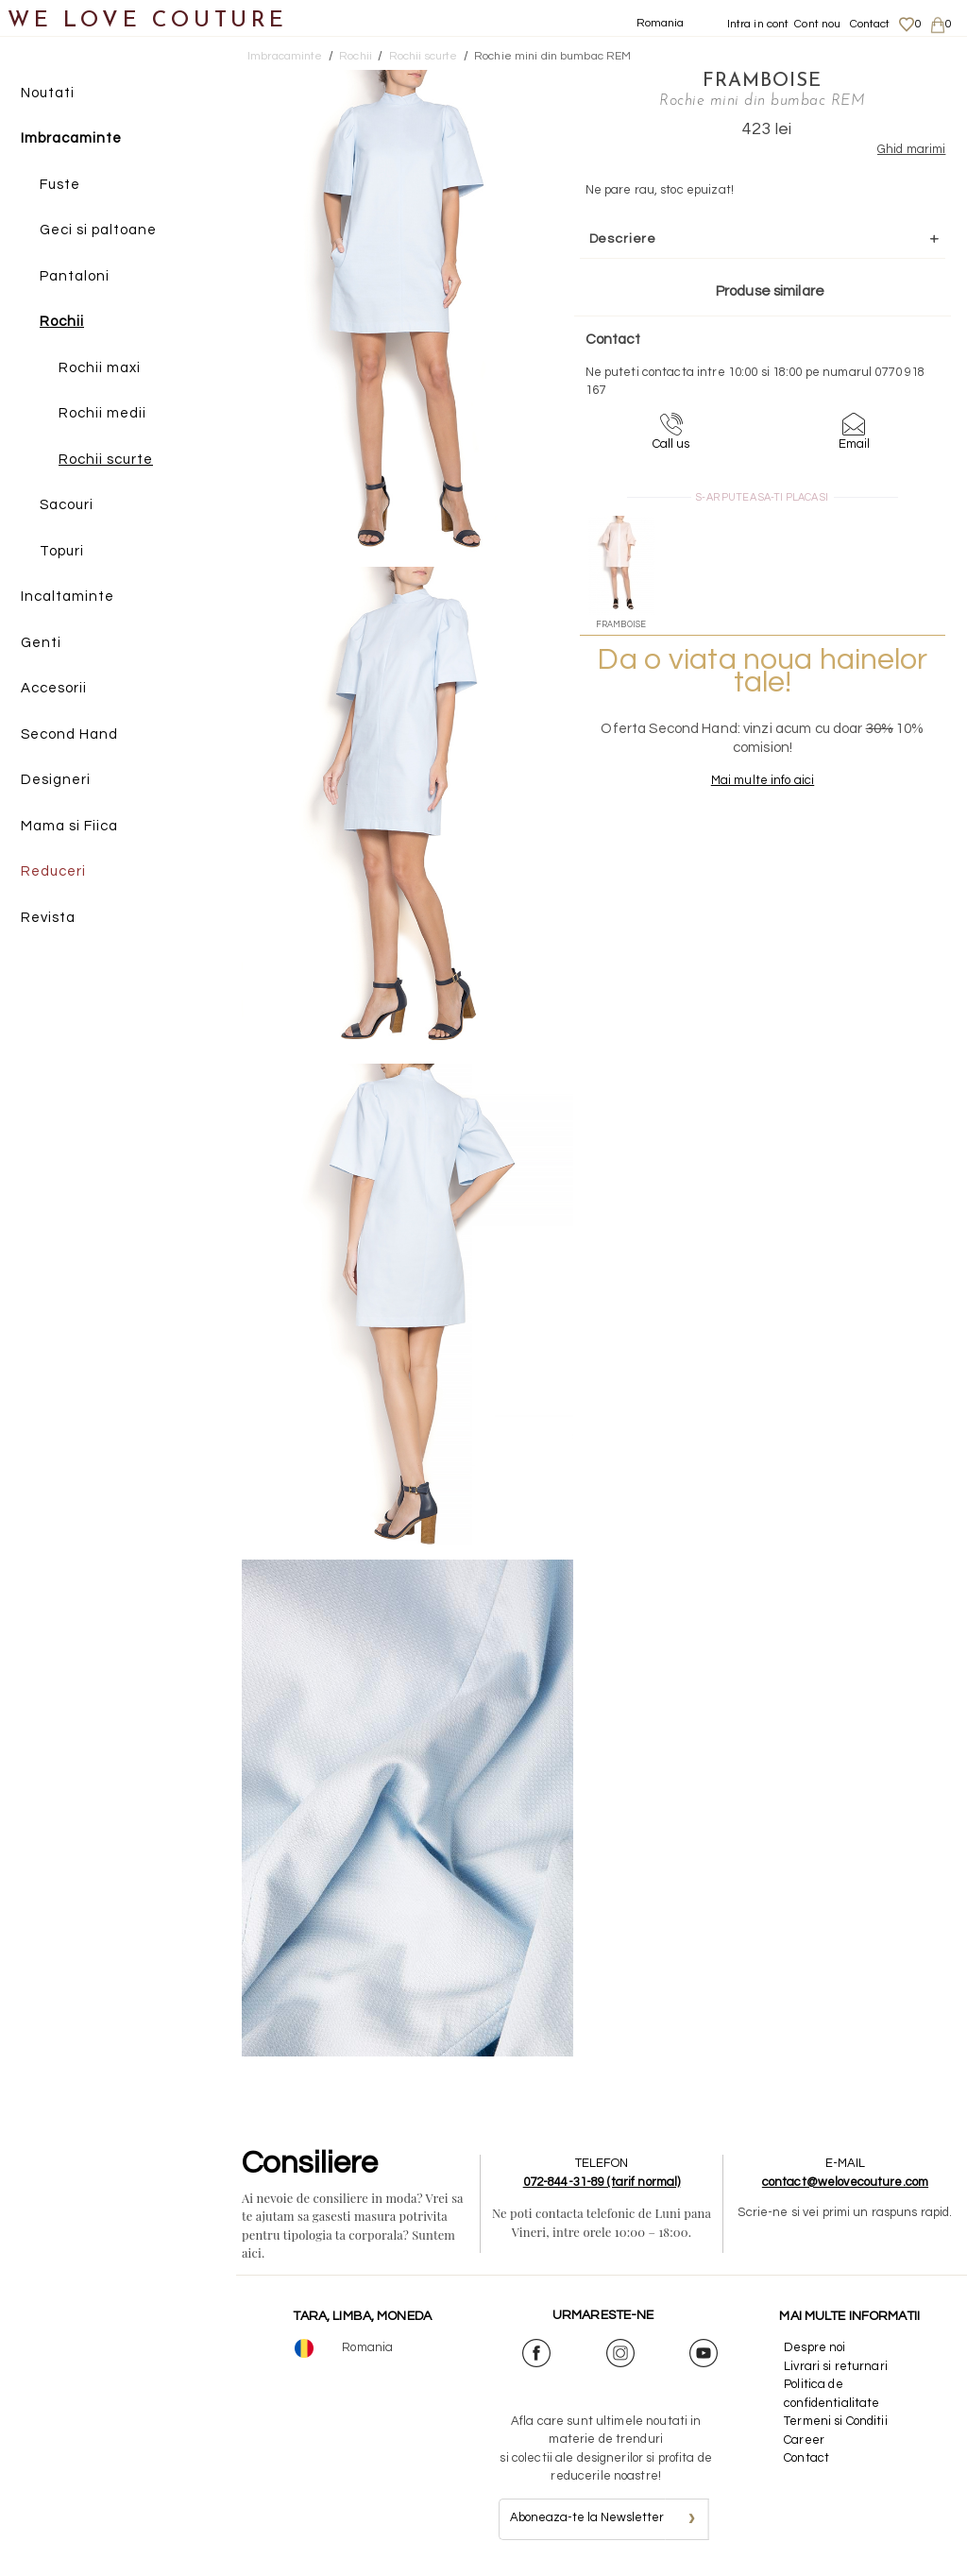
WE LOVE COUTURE (148, 21)
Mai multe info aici (748, 779)
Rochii (62, 323)
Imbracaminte (71, 139)
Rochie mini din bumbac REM (552, 56)
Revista (48, 918)
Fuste (60, 185)
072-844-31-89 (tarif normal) (602, 2182)
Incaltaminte (67, 597)
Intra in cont (758, 24)
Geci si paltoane (98, 231)
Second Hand (69, 734)
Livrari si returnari (836, 2366)
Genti (41, 643)
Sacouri (66, 506)
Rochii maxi (100, 368)
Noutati (48, 93)
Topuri (62, 551)
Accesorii (54, 689)
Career (804, 2440)
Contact (870, 24)
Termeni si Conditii (835, 2421)
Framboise (748, 80)
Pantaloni (75, 276)
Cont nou (817, 24)
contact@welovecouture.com (845, 2182)
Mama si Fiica (69, 826)
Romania (660, 23)
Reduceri (53, 872)
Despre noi (814, 2347)
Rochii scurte (106, 459)
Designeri (56, 781)
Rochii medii (102, 414)
